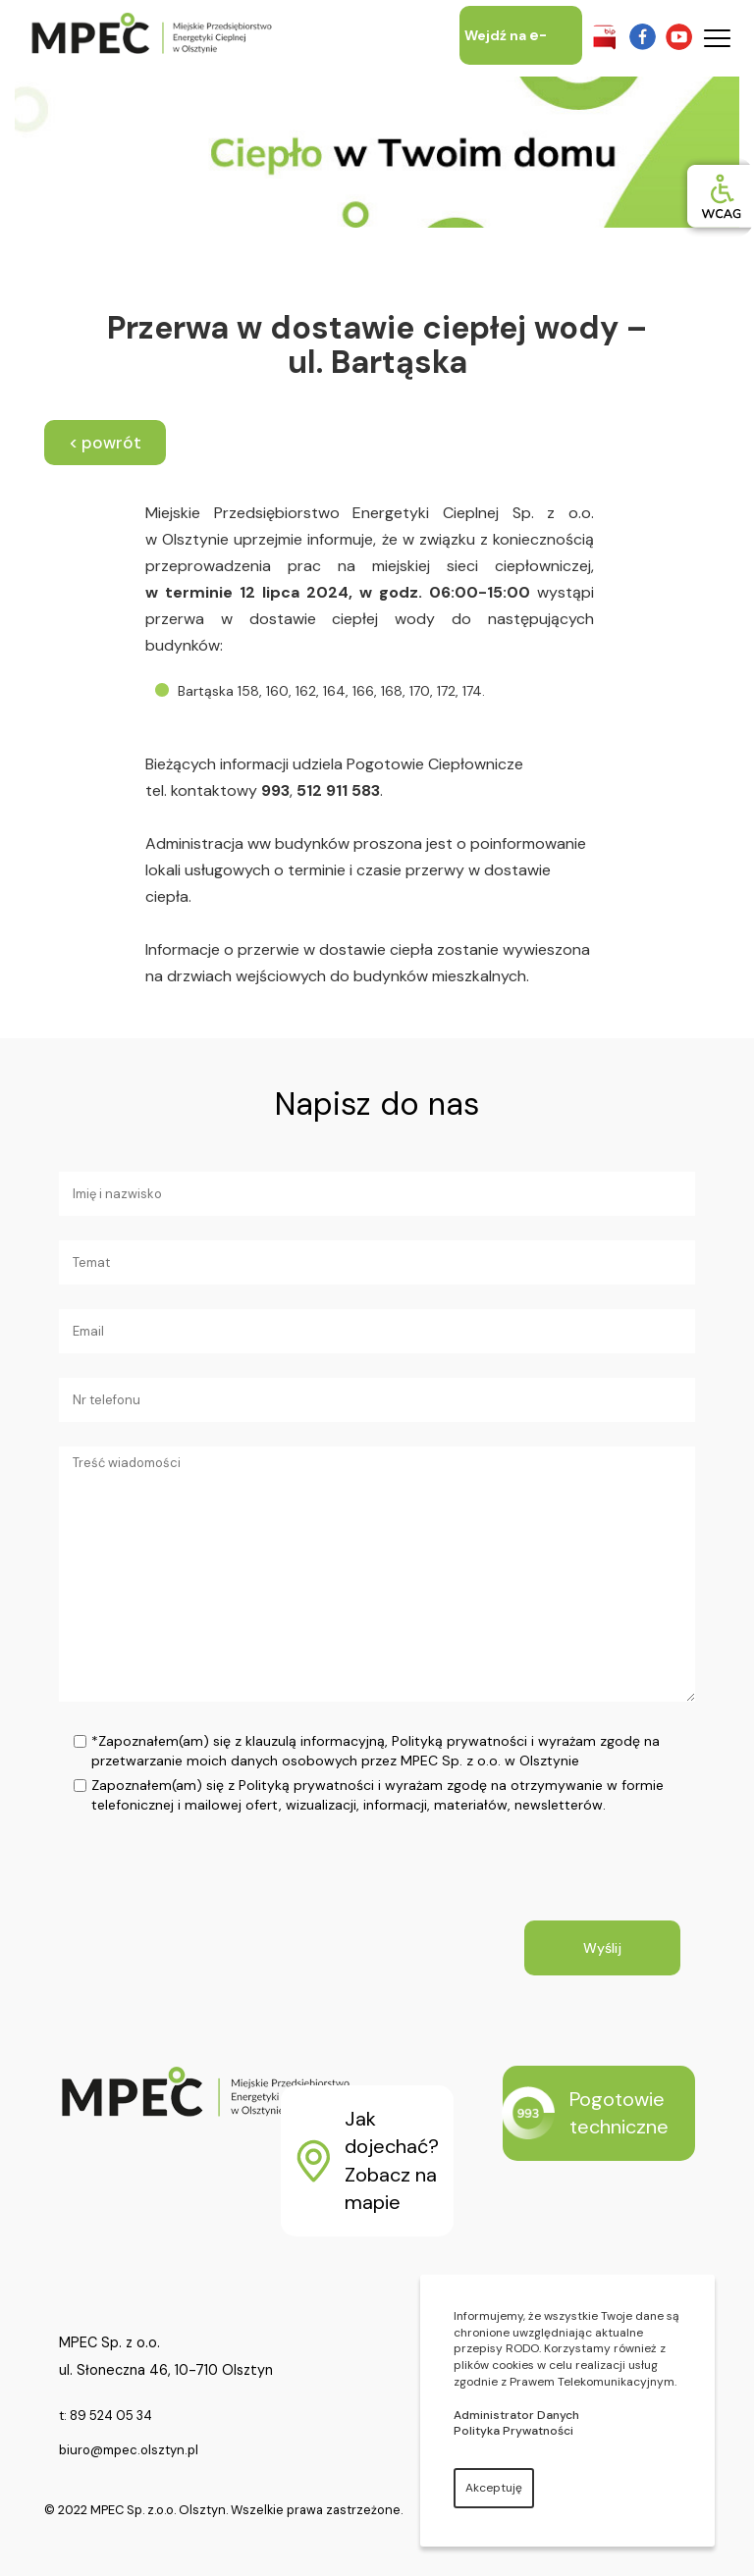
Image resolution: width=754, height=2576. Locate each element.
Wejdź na (505, 65)
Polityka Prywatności (513, 2431)
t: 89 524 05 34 (105, 2416)
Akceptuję (493, 2488)
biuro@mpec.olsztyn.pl (128, 2450)
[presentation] (237, 1882)
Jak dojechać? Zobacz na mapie (367, 2161)
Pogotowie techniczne (586, 2113)
